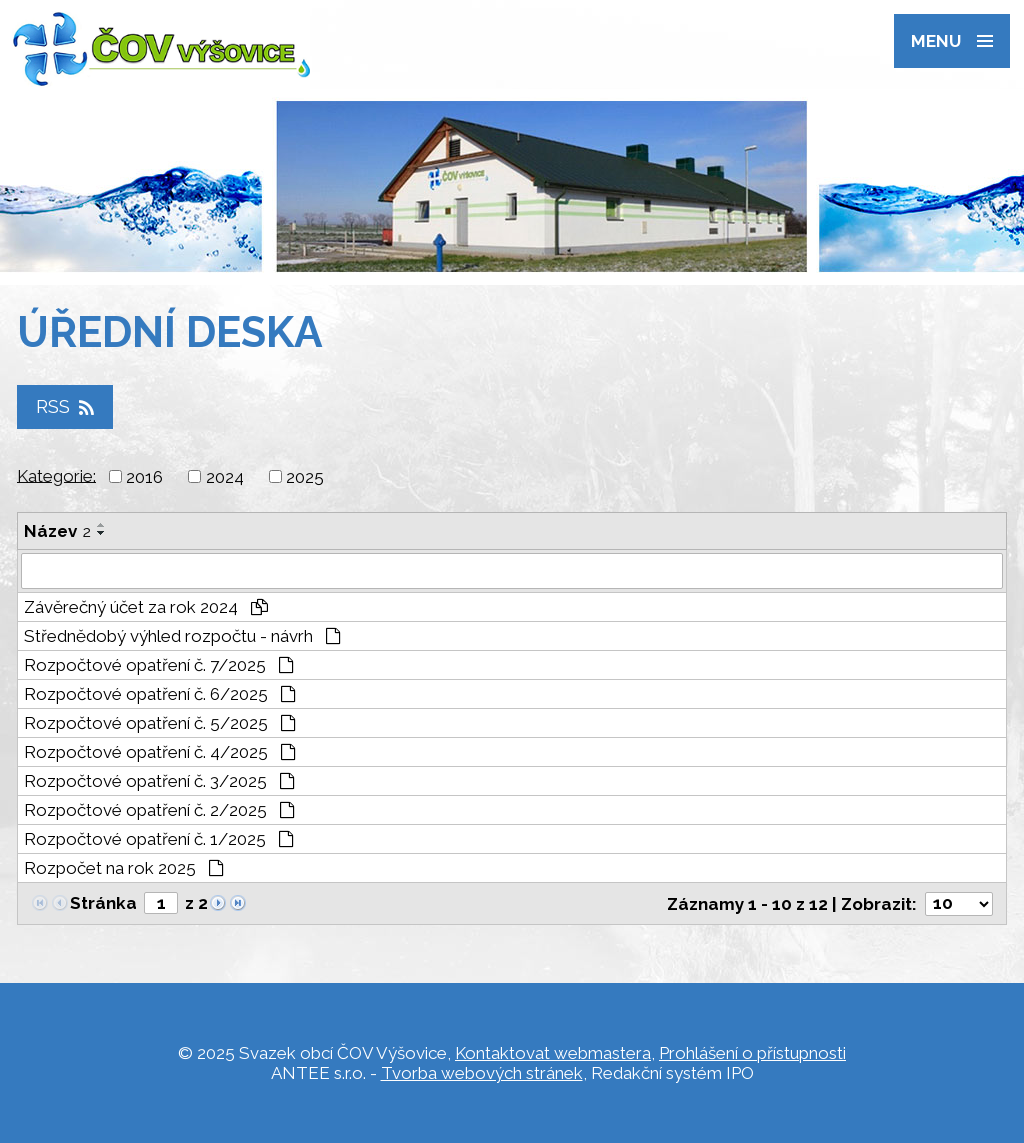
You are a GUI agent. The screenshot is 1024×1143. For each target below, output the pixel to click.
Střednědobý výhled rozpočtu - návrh (182, 636)
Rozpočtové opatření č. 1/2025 (159, 839)
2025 (305, 477)
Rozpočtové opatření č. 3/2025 (159, 781)
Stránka (103, 903)
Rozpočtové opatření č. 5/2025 (160, 723)
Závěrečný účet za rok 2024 (146, 607)
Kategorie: (56, 475)
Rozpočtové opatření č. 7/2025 (159, 665)
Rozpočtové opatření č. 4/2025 (160, 752)
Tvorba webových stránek (482, 1073)
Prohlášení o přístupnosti (752, 1053)
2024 (225, 477)
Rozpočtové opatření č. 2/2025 (159, 810)
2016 (144, 477)
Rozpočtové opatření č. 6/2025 (160, 694)
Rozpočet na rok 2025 (124, 868)
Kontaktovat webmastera (553, 1053)
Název (57, 531)
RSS (65, 407)
